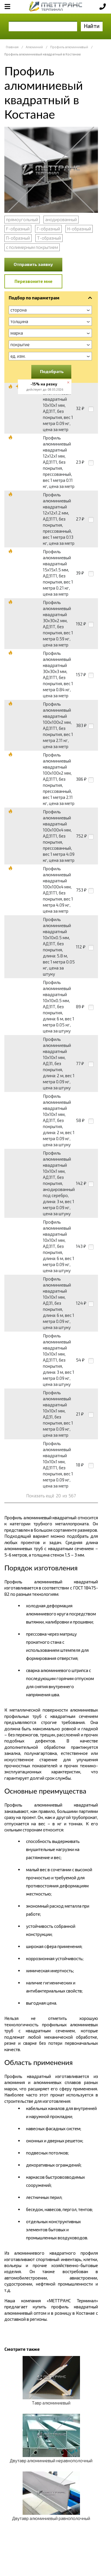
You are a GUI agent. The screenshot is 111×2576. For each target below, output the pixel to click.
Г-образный (48, 228)
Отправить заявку (33, 264)
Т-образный (49, 238)
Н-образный (79, 228)
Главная (12, 47)
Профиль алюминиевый (69, 47)
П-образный (18, 238)
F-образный (18, 228)
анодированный (61, 219)
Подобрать (52, 371)
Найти (92, 26)
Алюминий (34, 47)
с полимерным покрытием (32, 247)
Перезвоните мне (33, 281)
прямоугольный (22, 219)
